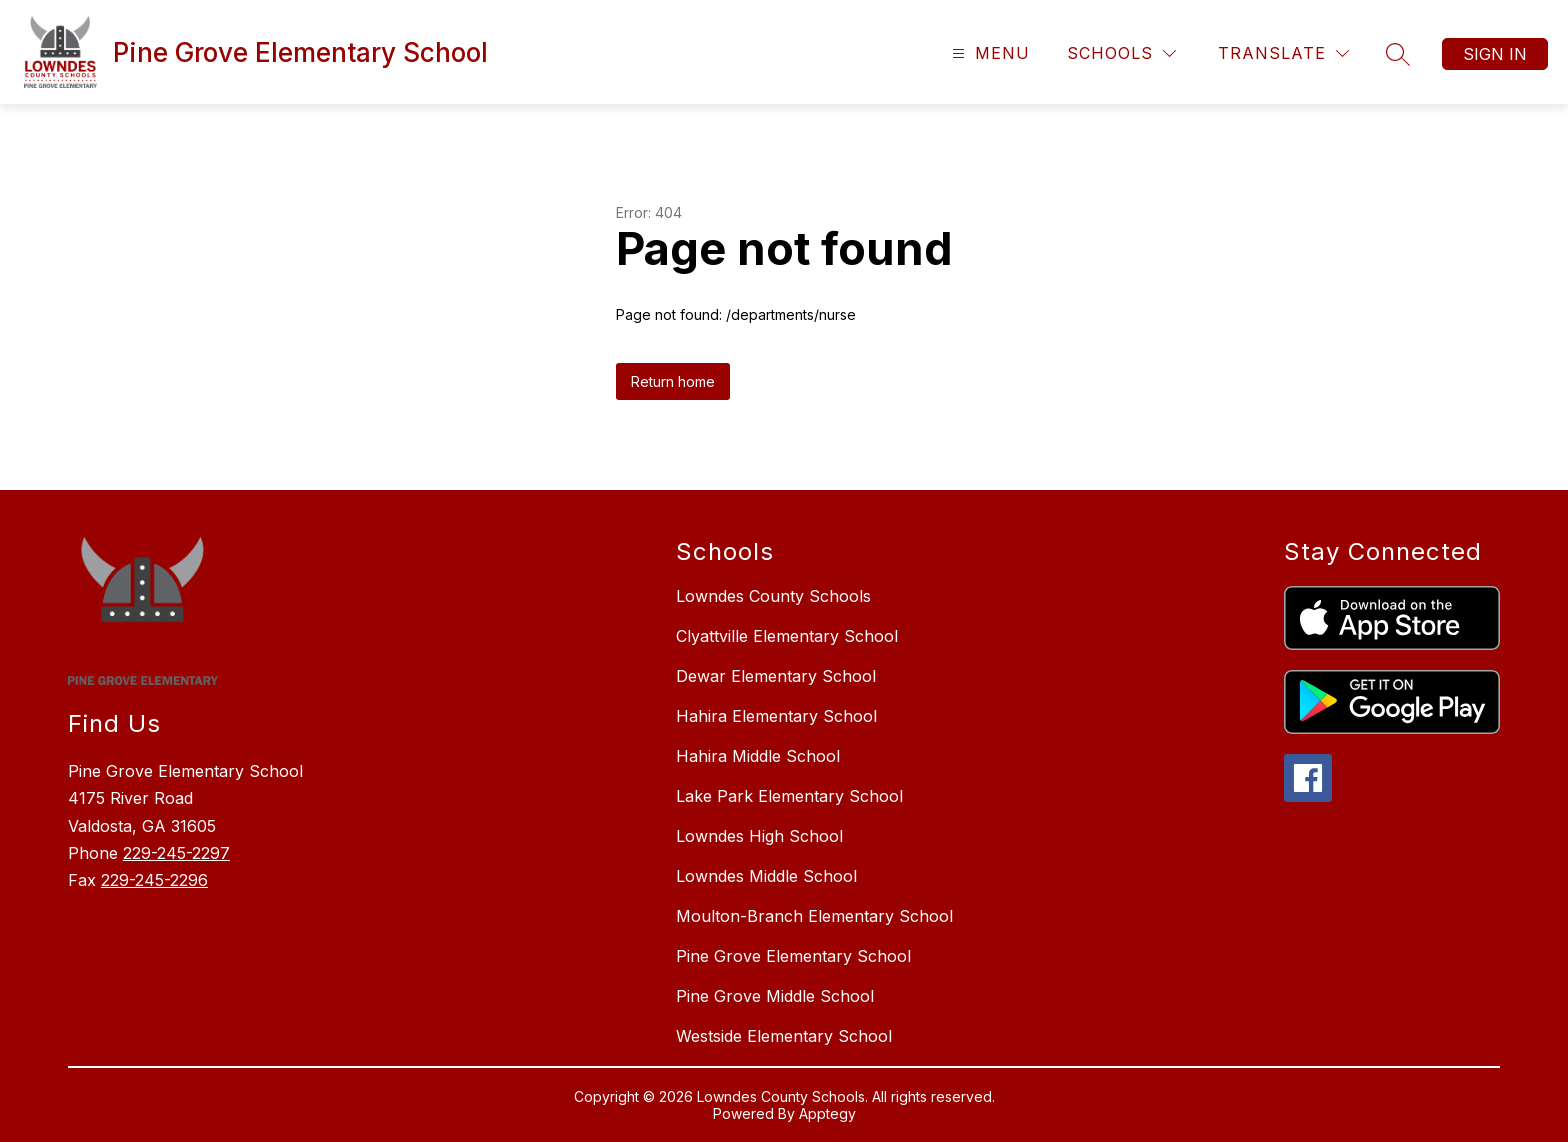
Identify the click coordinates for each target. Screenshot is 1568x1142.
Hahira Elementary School (776, 716)
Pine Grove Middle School (775, 996)
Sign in (1495, 54)
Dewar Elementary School (776, 676)
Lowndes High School (759, 836)
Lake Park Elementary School (789, 796)
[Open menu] (988, 53)
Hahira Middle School (758, 756)
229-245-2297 (176, 853)
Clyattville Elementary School (787, 636)
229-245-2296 (154, 880)
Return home (673, 381)
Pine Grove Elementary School (793, 956)
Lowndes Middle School (766, 876)
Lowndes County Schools (773, 596)
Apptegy (827, 1113)
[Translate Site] (1283, 53)
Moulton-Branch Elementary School (814, 916)
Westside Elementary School (784, 1036)
